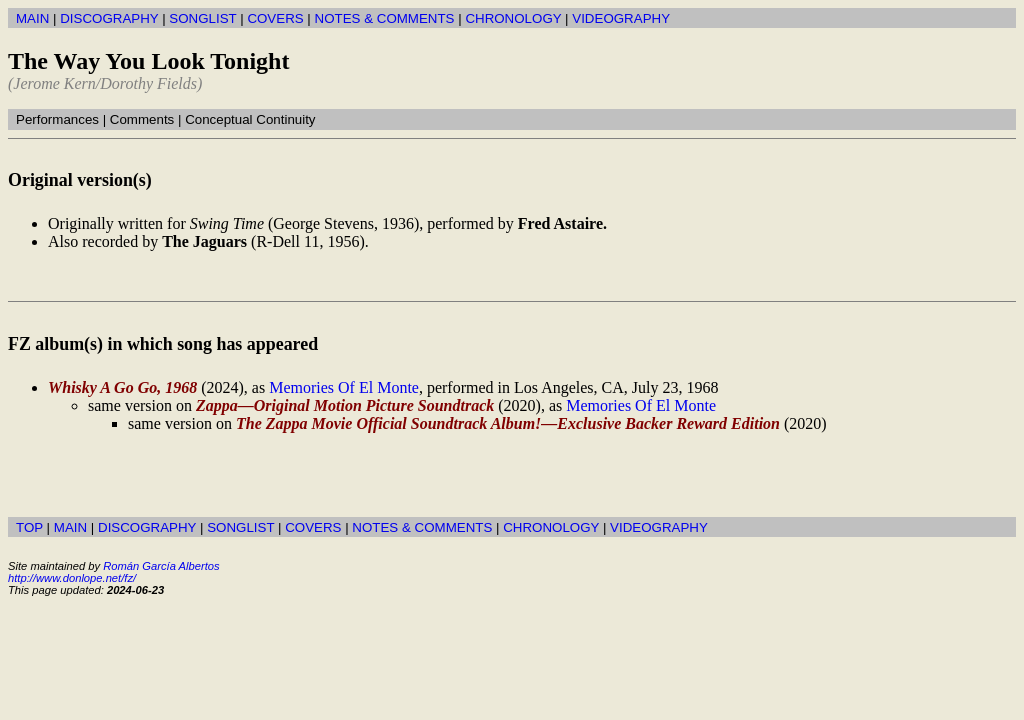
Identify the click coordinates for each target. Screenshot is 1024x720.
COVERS (275, 18)
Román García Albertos (161, 566)
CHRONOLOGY (513, 18)
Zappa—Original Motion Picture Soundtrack (345, 405)
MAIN (32, 18)
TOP (29, 527)
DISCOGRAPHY (109, 18)
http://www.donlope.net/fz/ (72, 578)
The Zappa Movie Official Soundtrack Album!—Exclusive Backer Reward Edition (508, 423)
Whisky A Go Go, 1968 (122, 387)
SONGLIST (202, 18)
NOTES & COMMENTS (385, 18)
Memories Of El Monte (344, 387)
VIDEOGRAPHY (621, 18)
